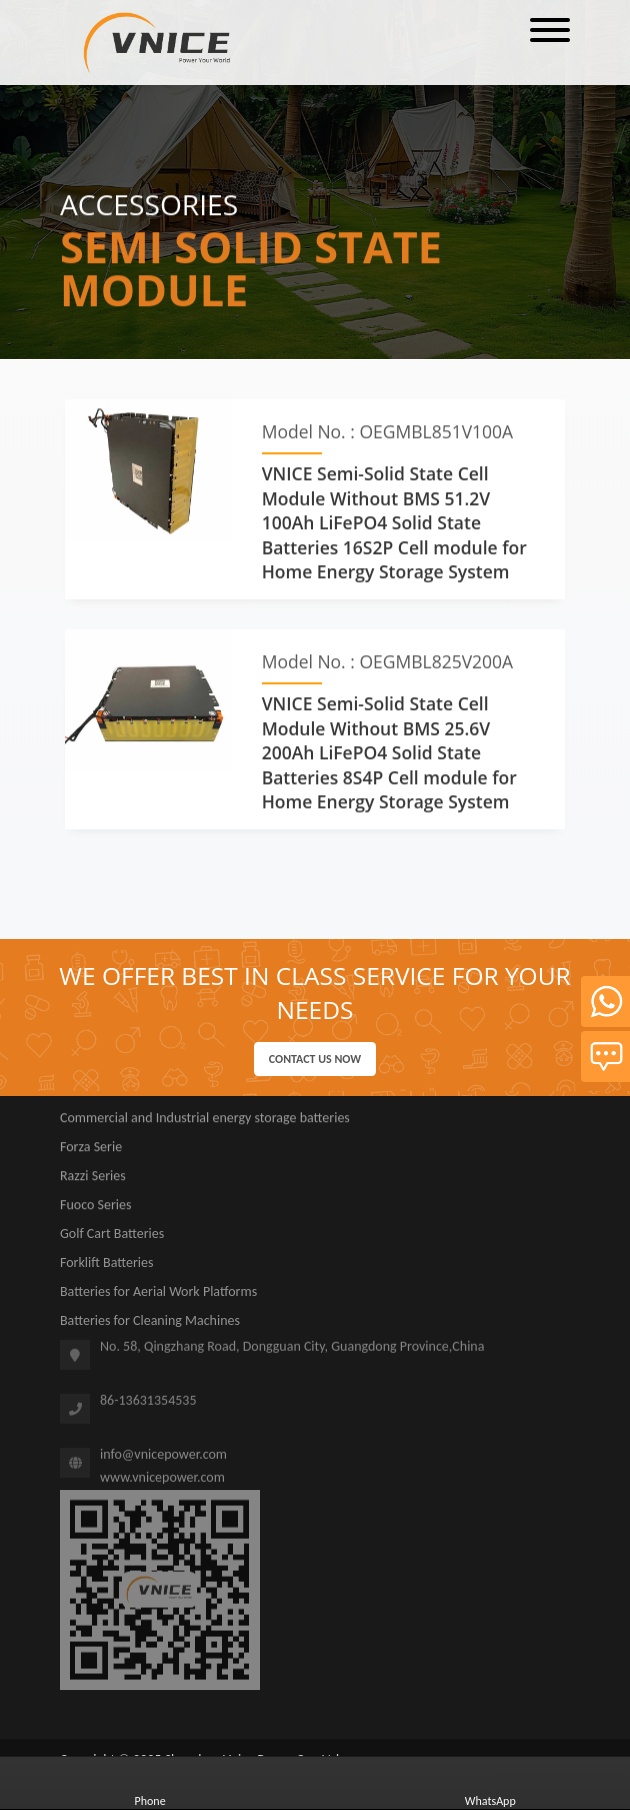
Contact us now (315, 1059)
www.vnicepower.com (162, 1481)
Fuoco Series (95, 1209)
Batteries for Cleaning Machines (150, 1325)
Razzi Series (93, 1180)
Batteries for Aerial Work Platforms (158, 1296)
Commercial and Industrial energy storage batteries (205, 1122)
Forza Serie (91, 1151)
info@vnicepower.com (163, 1459)
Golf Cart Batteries (112, 1238)
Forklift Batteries (107, 1267)
